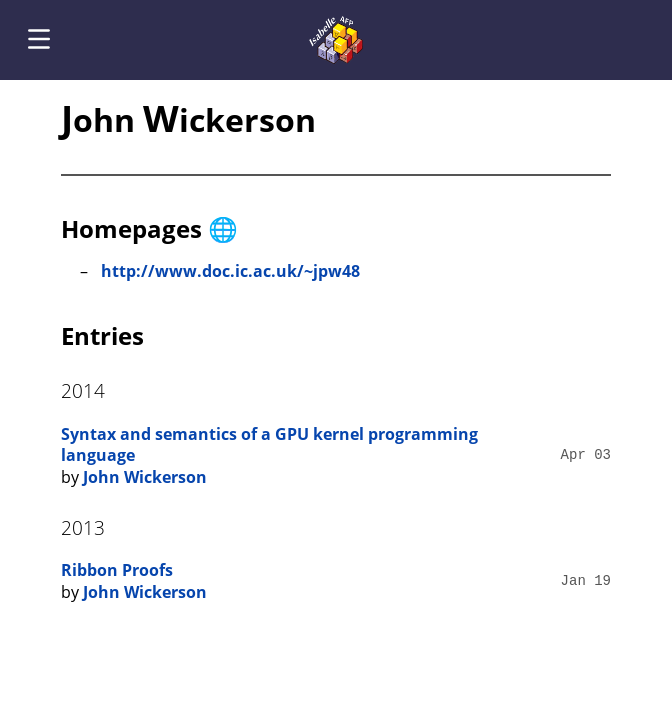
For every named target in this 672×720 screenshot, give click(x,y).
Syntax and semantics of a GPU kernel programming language (269, 445)
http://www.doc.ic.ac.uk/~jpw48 (230, 271)
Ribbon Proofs (117, 570)
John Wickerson (145, 477)
